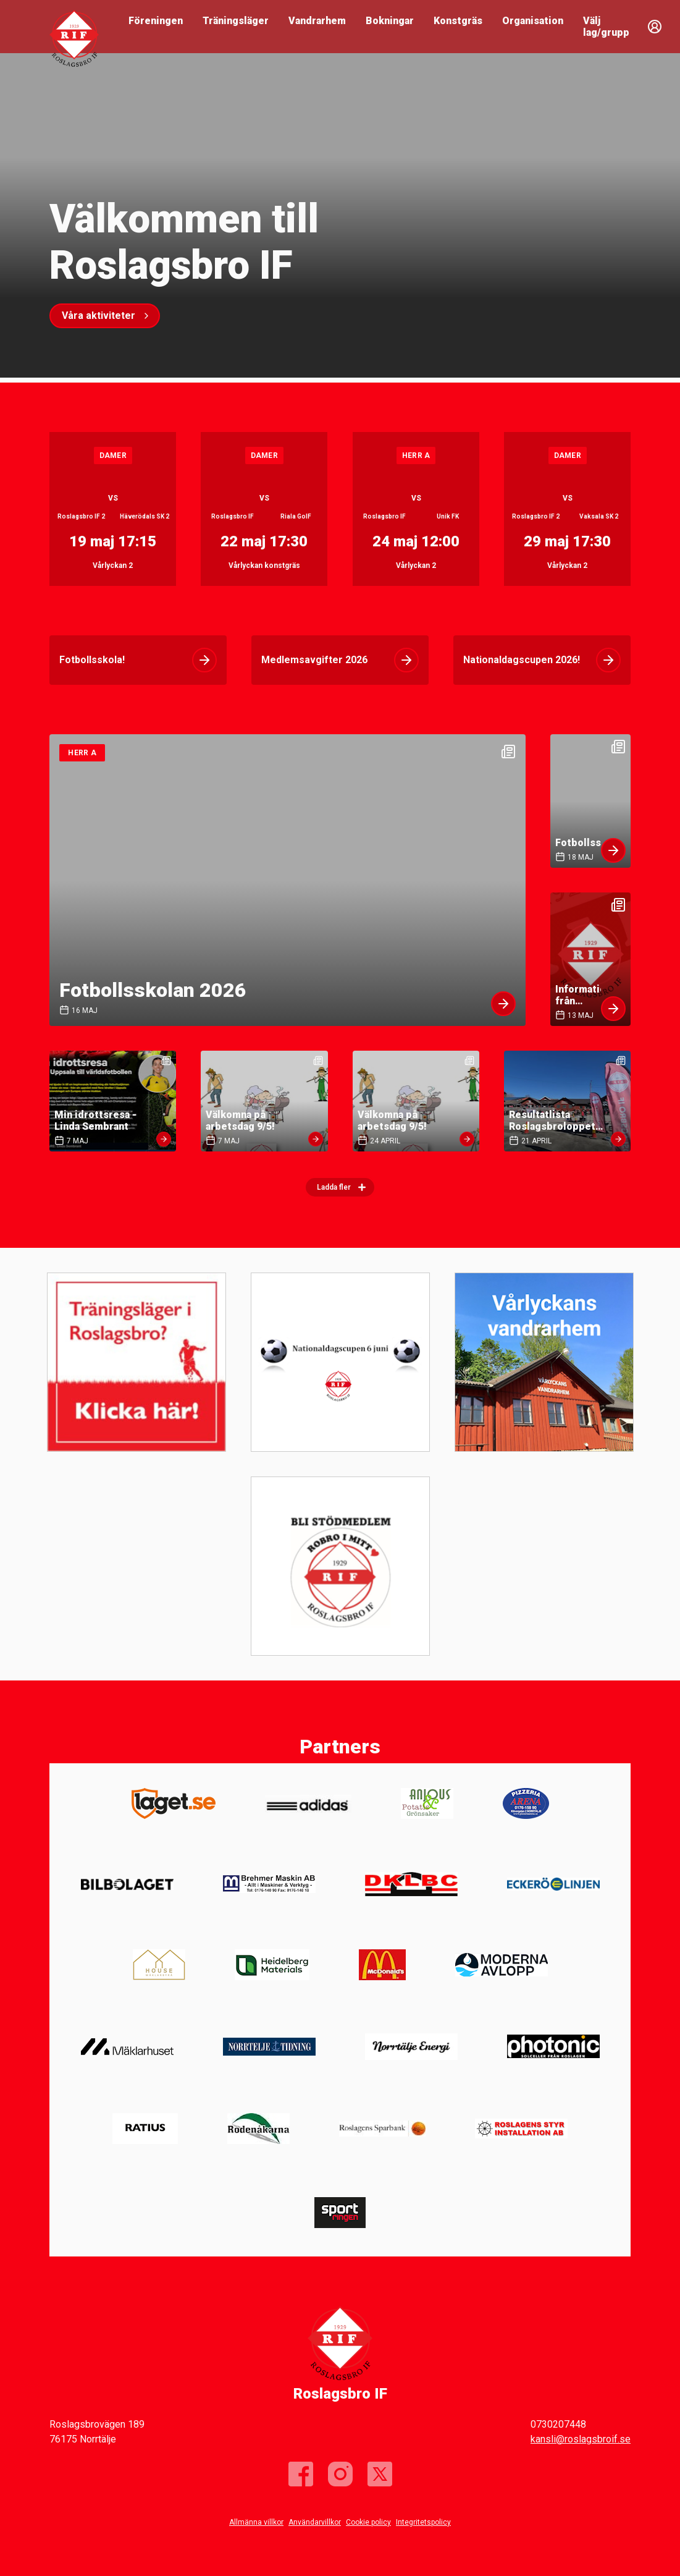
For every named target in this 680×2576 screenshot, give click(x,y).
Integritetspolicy (423, 2522)
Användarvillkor (314, 2522)
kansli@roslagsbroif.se (581, 2439)
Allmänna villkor (256, 2522)
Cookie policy (368, 2522)
